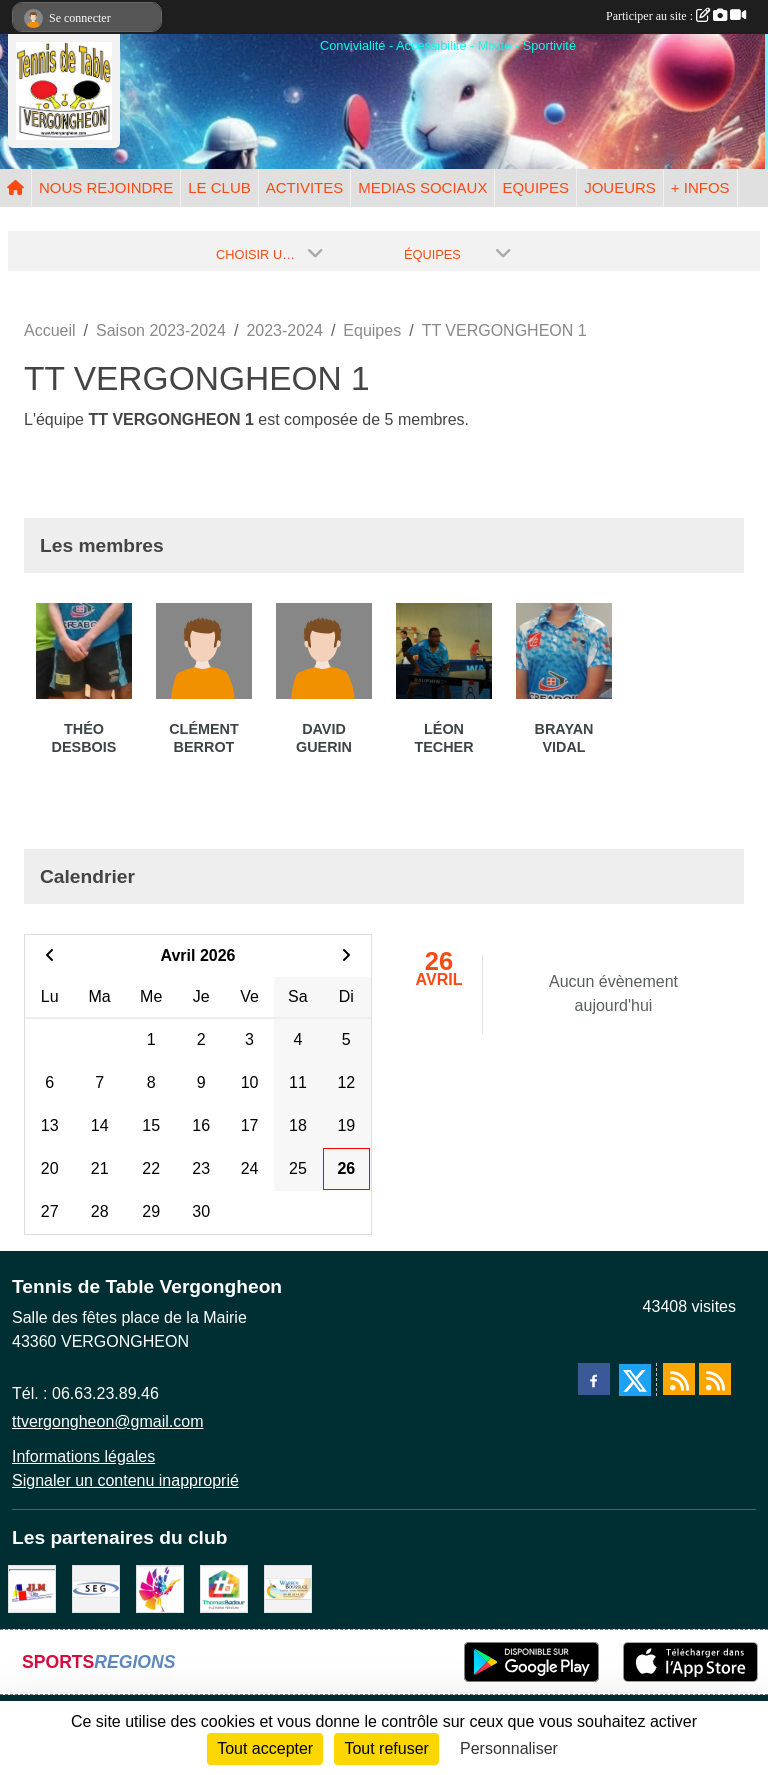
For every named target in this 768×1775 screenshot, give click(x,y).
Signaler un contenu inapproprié (125, 1480)
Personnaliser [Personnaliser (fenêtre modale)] (509, 1748)
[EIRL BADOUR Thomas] (224, 1587)
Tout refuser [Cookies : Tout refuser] (386, 1748)
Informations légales (83, 1456)
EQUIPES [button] (535, 187)
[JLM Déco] (32, 1587)
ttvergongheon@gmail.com (107, 1421)
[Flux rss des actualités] (679, 1379)
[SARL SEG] (96, 1587)
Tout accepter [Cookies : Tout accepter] (265, 1748)
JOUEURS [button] (620, 187)
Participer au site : (676, 16)
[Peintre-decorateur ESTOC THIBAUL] (160, 1587)
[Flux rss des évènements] (715, 1379)
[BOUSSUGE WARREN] (288, 1587)
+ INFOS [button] (700, 187)
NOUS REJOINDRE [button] (106, 187)
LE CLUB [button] (219, 187)
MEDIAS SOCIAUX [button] (422, 187)
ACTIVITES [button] (305, 187)
